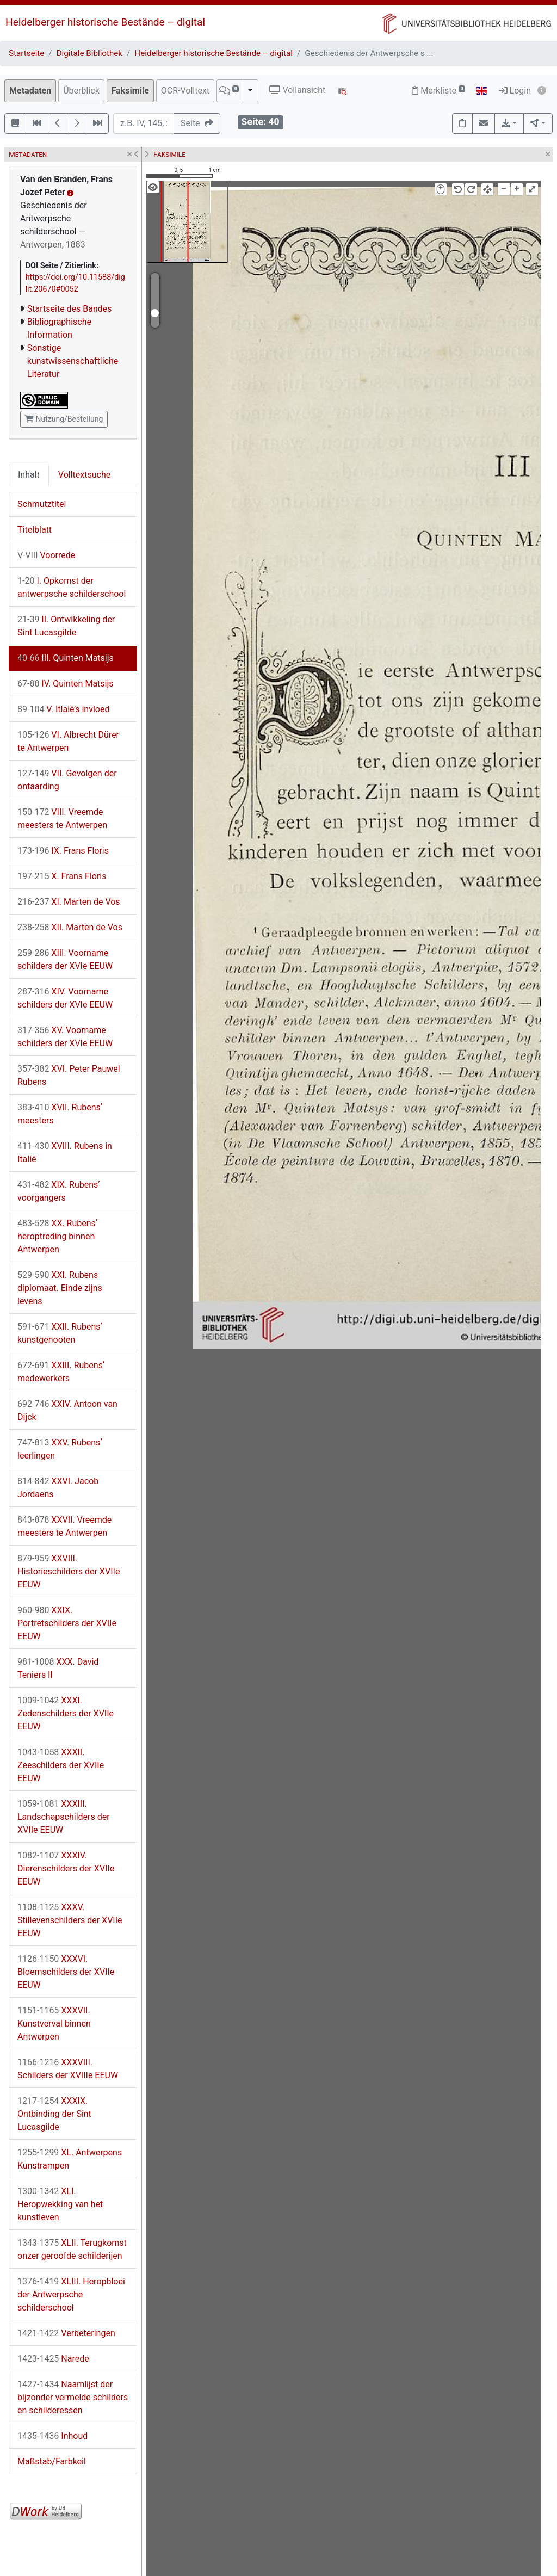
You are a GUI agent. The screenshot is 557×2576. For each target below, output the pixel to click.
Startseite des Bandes (69, 309)
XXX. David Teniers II (57, 1668)
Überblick (81, 90)
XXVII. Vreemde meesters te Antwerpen (64, 1526)
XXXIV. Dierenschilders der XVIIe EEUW (65, 1868)
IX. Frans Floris (63, 850)
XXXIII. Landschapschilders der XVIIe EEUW (63, 1817)
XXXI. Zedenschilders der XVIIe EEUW (65, 1713)
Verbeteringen (66, 2333)
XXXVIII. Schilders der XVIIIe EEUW (67, 2068)
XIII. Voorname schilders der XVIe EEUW (65, 959)
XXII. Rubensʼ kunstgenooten (59, 1333)
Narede (53, 2358)
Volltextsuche (84, 475)
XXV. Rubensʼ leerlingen (59, 1449)
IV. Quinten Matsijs (65, 683)
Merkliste (438, 90)
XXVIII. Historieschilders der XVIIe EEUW (68, 1571)
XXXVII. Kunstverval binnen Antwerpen (54, 2023)
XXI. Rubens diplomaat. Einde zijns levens (59, 1288)
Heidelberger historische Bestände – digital (105, 22)
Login (515, 90)
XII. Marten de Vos (69, 927)
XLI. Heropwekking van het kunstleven (60, 2204)
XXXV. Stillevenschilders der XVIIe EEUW (69, 1920)
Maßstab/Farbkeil (51, 2461)
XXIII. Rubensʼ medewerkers (60, 1371)
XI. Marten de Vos (68, 902)
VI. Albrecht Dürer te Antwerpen (68, 741)
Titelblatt (34, 529)
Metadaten (30, 90)
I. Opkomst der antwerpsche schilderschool (71, 587)
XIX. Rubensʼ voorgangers (58, 1191)
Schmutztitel (41, 504)
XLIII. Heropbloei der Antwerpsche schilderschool (71, 2294)
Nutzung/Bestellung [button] (64, 419)
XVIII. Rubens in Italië (64, 1152)
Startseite (26, 53)
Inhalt (29, 475)
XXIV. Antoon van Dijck (67, 1410)
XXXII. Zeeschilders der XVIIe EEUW (60, 1765)
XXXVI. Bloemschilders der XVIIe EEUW (65, 1972)
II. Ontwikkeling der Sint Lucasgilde (66, 626)
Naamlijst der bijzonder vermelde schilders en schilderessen (72, 2397)
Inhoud (52, 2436)
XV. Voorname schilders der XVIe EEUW (65, 1036)
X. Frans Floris (62, 876)
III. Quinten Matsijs (65, 658)
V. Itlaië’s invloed (63, 709)
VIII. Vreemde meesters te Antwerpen (62, 818)
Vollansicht (297, 90)
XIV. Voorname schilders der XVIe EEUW (65, 998)
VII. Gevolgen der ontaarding (67, 780)
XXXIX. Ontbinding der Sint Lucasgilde (54, 2114)
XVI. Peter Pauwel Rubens (68, 1075)
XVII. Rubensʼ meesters (59, 1114)
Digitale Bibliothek (89, 53)
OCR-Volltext (185, 90)
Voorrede (46, 555)
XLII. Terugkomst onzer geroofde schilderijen (72, 2249)
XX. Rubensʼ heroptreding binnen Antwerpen (57, 1236)
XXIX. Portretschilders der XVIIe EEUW (66, 1623)
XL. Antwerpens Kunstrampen (69, 2159)
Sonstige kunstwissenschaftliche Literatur (72, 361)
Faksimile (130, 90)
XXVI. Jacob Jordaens (57, 1487)
